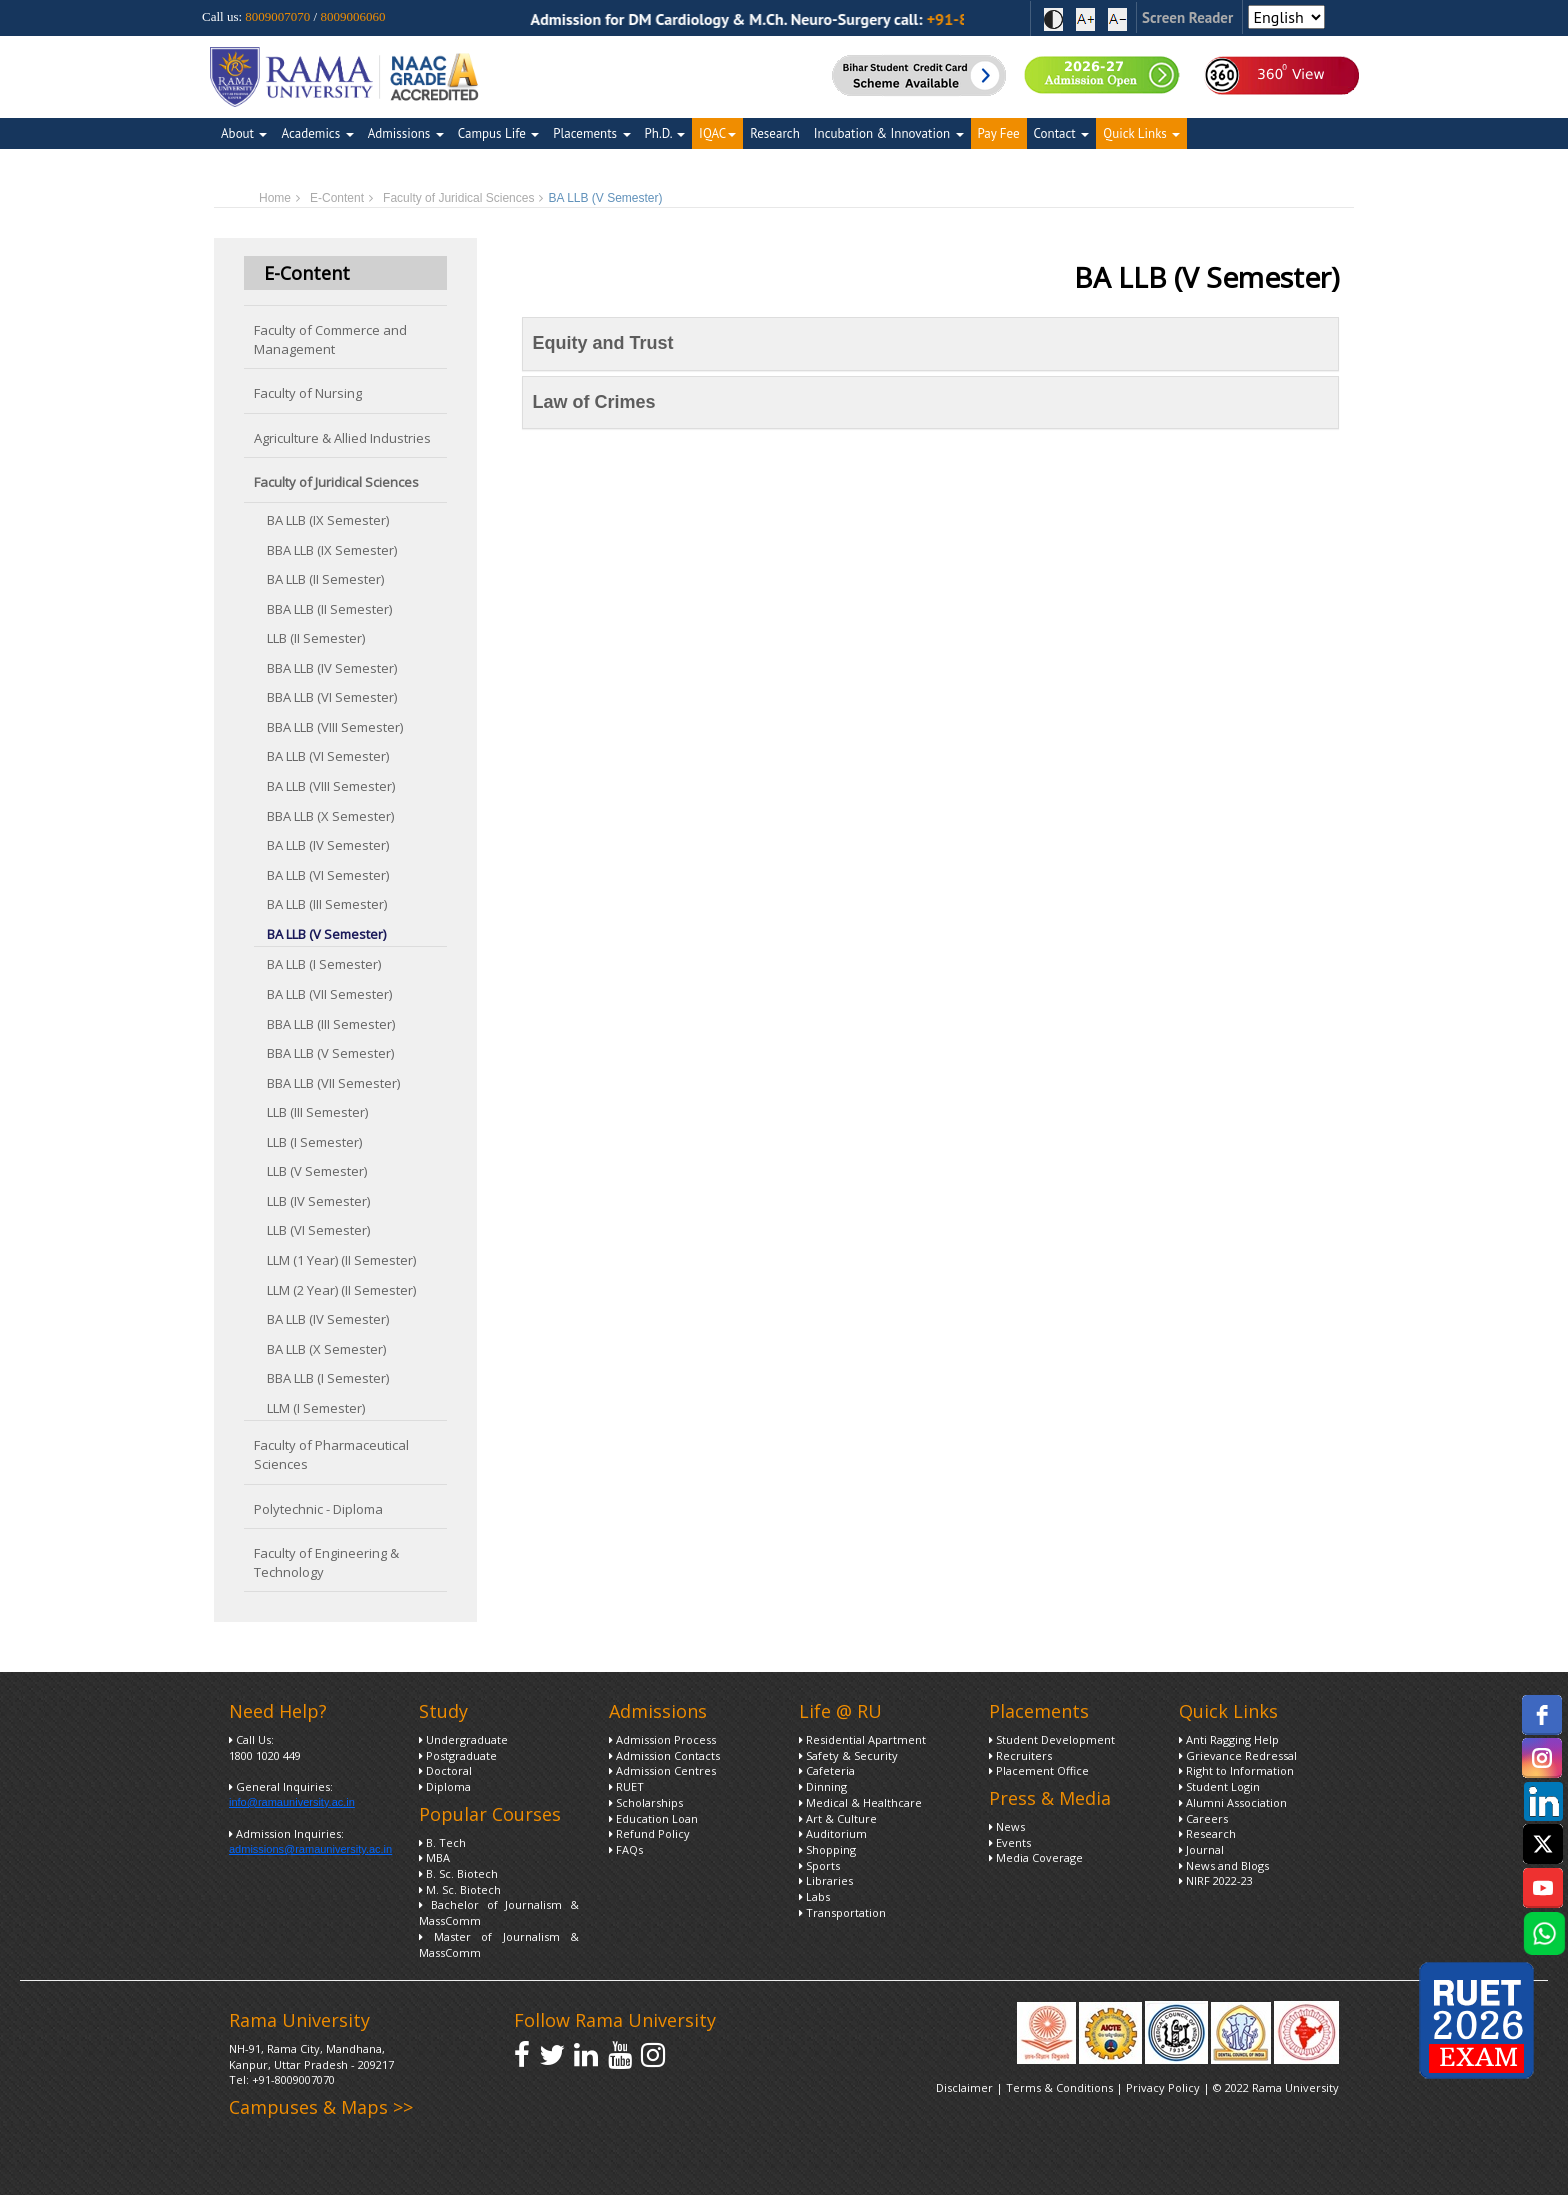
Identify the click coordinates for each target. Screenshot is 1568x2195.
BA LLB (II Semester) (325, 579)
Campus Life (498, 133)
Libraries (826, 1880)
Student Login (1219, 1786)
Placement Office (1039, 1770)
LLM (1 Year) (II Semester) (341, 1260)
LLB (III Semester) (317, 1112)
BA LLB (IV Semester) (328, 845)
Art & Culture (838, 1818)
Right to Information (1236, 1770)
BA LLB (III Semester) (327, 904)
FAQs (626, 1849)
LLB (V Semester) (317, 1171)
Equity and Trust (603, 343)
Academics (317, 133)
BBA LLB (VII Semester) (333, 1083)
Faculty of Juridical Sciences (458, 198)
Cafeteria (827, 1770)
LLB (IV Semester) (318, 1201)
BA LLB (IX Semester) (328, 520)
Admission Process (662, 1739)
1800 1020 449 (265, 1755)
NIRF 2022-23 (1216, 1880)
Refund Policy (649, 1833)
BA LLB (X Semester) (326, 1349)
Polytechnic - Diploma (318, 1509)
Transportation (842, 1912)
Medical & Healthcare (860, 1802)
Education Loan (653, 1818)
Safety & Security (848, 1755)
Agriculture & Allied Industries (342, 438)
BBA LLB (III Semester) (331, 1024)
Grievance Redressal (1238, 1755)
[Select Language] (1286, 17)
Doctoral (445, 1770)
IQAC (717, 133)
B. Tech (442, 1842)
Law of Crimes (594, 402)
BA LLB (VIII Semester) (331, 786)
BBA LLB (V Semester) (330, 1053)
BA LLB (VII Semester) (329, 994)
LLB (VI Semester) (318, 1230)
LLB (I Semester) (314, 1142)
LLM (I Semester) (316, 1408)
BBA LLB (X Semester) (330, 816)
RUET (626, 1786)
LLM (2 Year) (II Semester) (341, 1290)
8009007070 (277, 16)
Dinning (823, 1786)
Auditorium (833, 1833)
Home (275, 198)
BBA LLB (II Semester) (329, 609)
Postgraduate (458, 1755)
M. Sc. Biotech (460, 1889)
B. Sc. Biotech (458, 1873)
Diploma (445, 1786)
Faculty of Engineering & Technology (326, 1562)
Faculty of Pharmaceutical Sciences (331, 1454)
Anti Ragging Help (1229, 1739)
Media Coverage (1036, 1857)
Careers (1203, 1818)
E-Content (337, 198)
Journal (1201, 1849)
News (1007, 1826)
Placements (591, 133)
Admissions (406, 133)
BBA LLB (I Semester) (328, 1378)
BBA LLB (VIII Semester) (335, 727)
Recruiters (1020, 1755)
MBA (434, 1857)
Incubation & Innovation (889, 133)
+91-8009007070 (293, 2079)
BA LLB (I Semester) (324, 964)
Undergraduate (463, 1739)
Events (1010, 1842)
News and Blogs (1224, 1865)
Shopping (827, 1849)
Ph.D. (665, 133)
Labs (814, 1896)
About (244, 133)
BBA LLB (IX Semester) (332, 550)
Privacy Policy (1164, 2087)
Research (775, 133)
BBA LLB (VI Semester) (332, 697)
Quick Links (1141, 133)
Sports (819, 1865)
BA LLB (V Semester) (326, 934)
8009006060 (352, 16)
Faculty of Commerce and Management (330, 339)
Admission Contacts (664, 1755)
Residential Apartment (862, 1739)
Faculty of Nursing (308, 393)
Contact (1062, 133)
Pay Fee (999, 133)
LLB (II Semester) (316, 638)
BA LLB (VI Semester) (328, 756)
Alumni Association (1233, 1802)
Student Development (1052, 1739)
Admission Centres (662, 1770)
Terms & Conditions (1059, 2087)
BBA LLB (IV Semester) (332, 668)
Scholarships (646, 1802)
